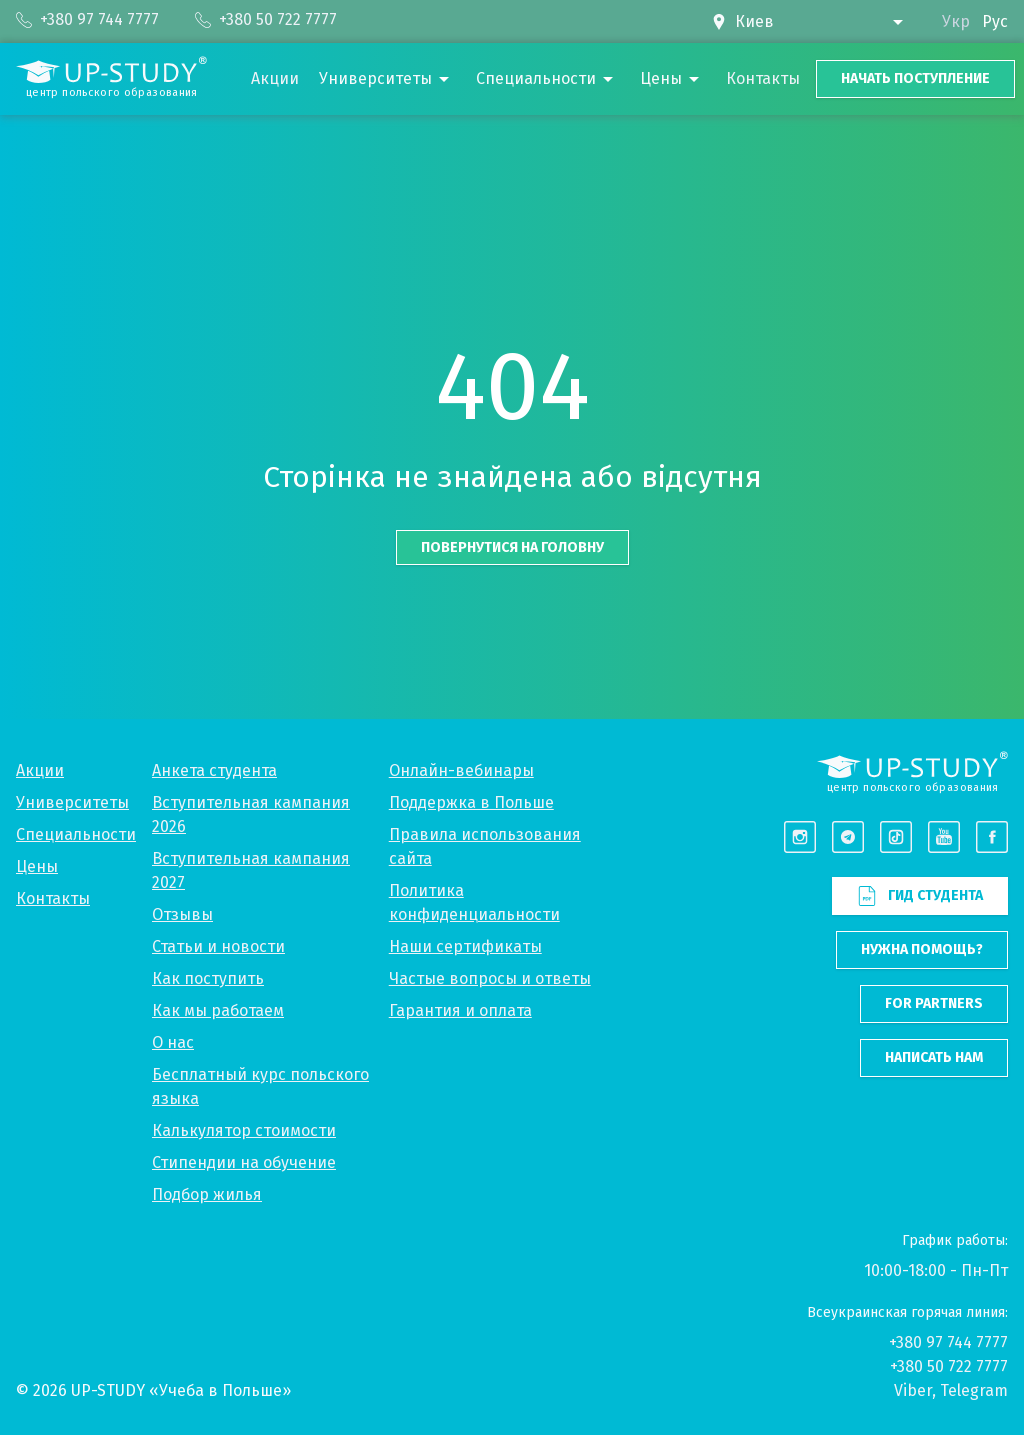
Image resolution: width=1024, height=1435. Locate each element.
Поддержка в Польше (471, 802)
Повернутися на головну (512, 547)
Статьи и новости (218, 946)
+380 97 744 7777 (948, 1342)
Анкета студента (214, 770)
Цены (37, 866)
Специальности (76, 834)
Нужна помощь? (922, 949)
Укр (956, 21)
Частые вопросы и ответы (490, 978)
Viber (913, 1390)
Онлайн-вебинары (461, 770)
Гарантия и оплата (460, 1010)
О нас (173, 1042)
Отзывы (182, 914)
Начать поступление (915, 78)
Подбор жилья (207, 1194)
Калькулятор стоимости (244, 1130)
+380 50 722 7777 (949, 1366)
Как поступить (208, 978)
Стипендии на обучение (244, 1162)
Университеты (72, 802)
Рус (995, 21)
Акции (40, 770)
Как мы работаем (218, 1010)
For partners (934, 1003)
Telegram (974, 1390)
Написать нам (934, 1057)
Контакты (53, 898)
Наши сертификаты (465, 946)
